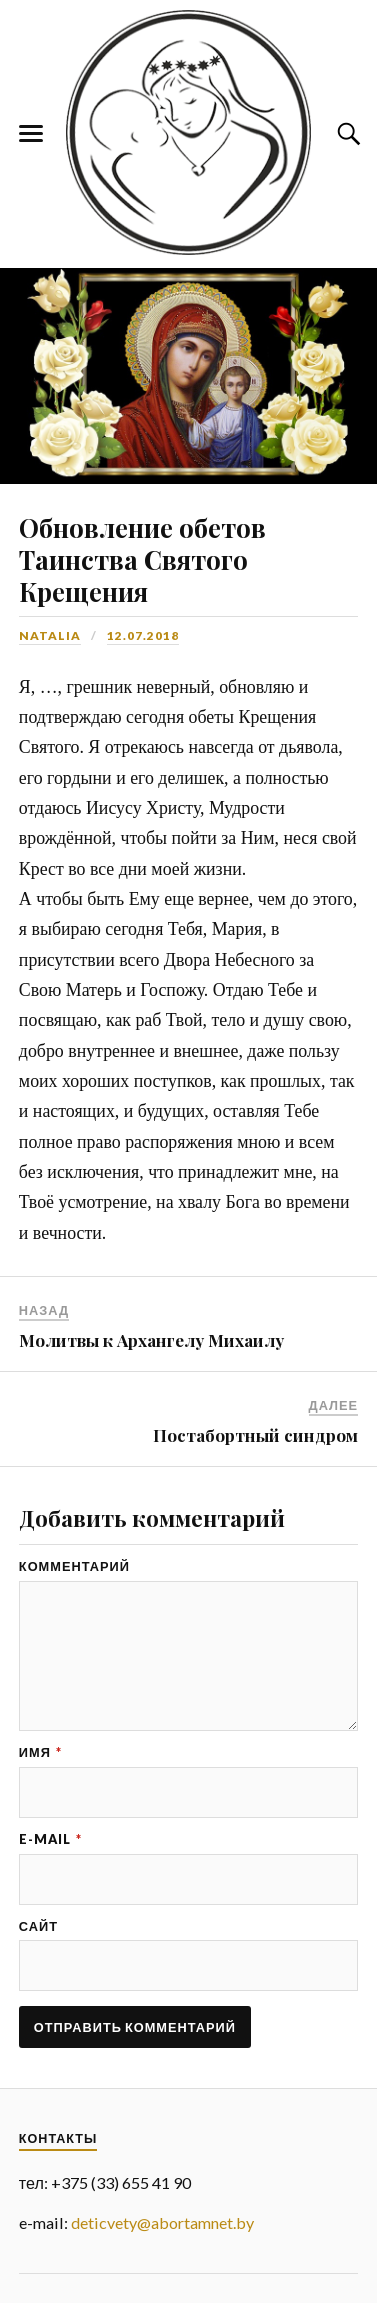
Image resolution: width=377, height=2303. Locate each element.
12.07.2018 (143, 635)
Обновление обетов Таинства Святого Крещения (142, 559)
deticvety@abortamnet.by (162, 2222)
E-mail (50, 1839)
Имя (40, 1752)
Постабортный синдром (255, 1435)
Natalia (50, 635)
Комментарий (74, 1566)
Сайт (38, 1926)
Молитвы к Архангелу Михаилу (151, 1340)
